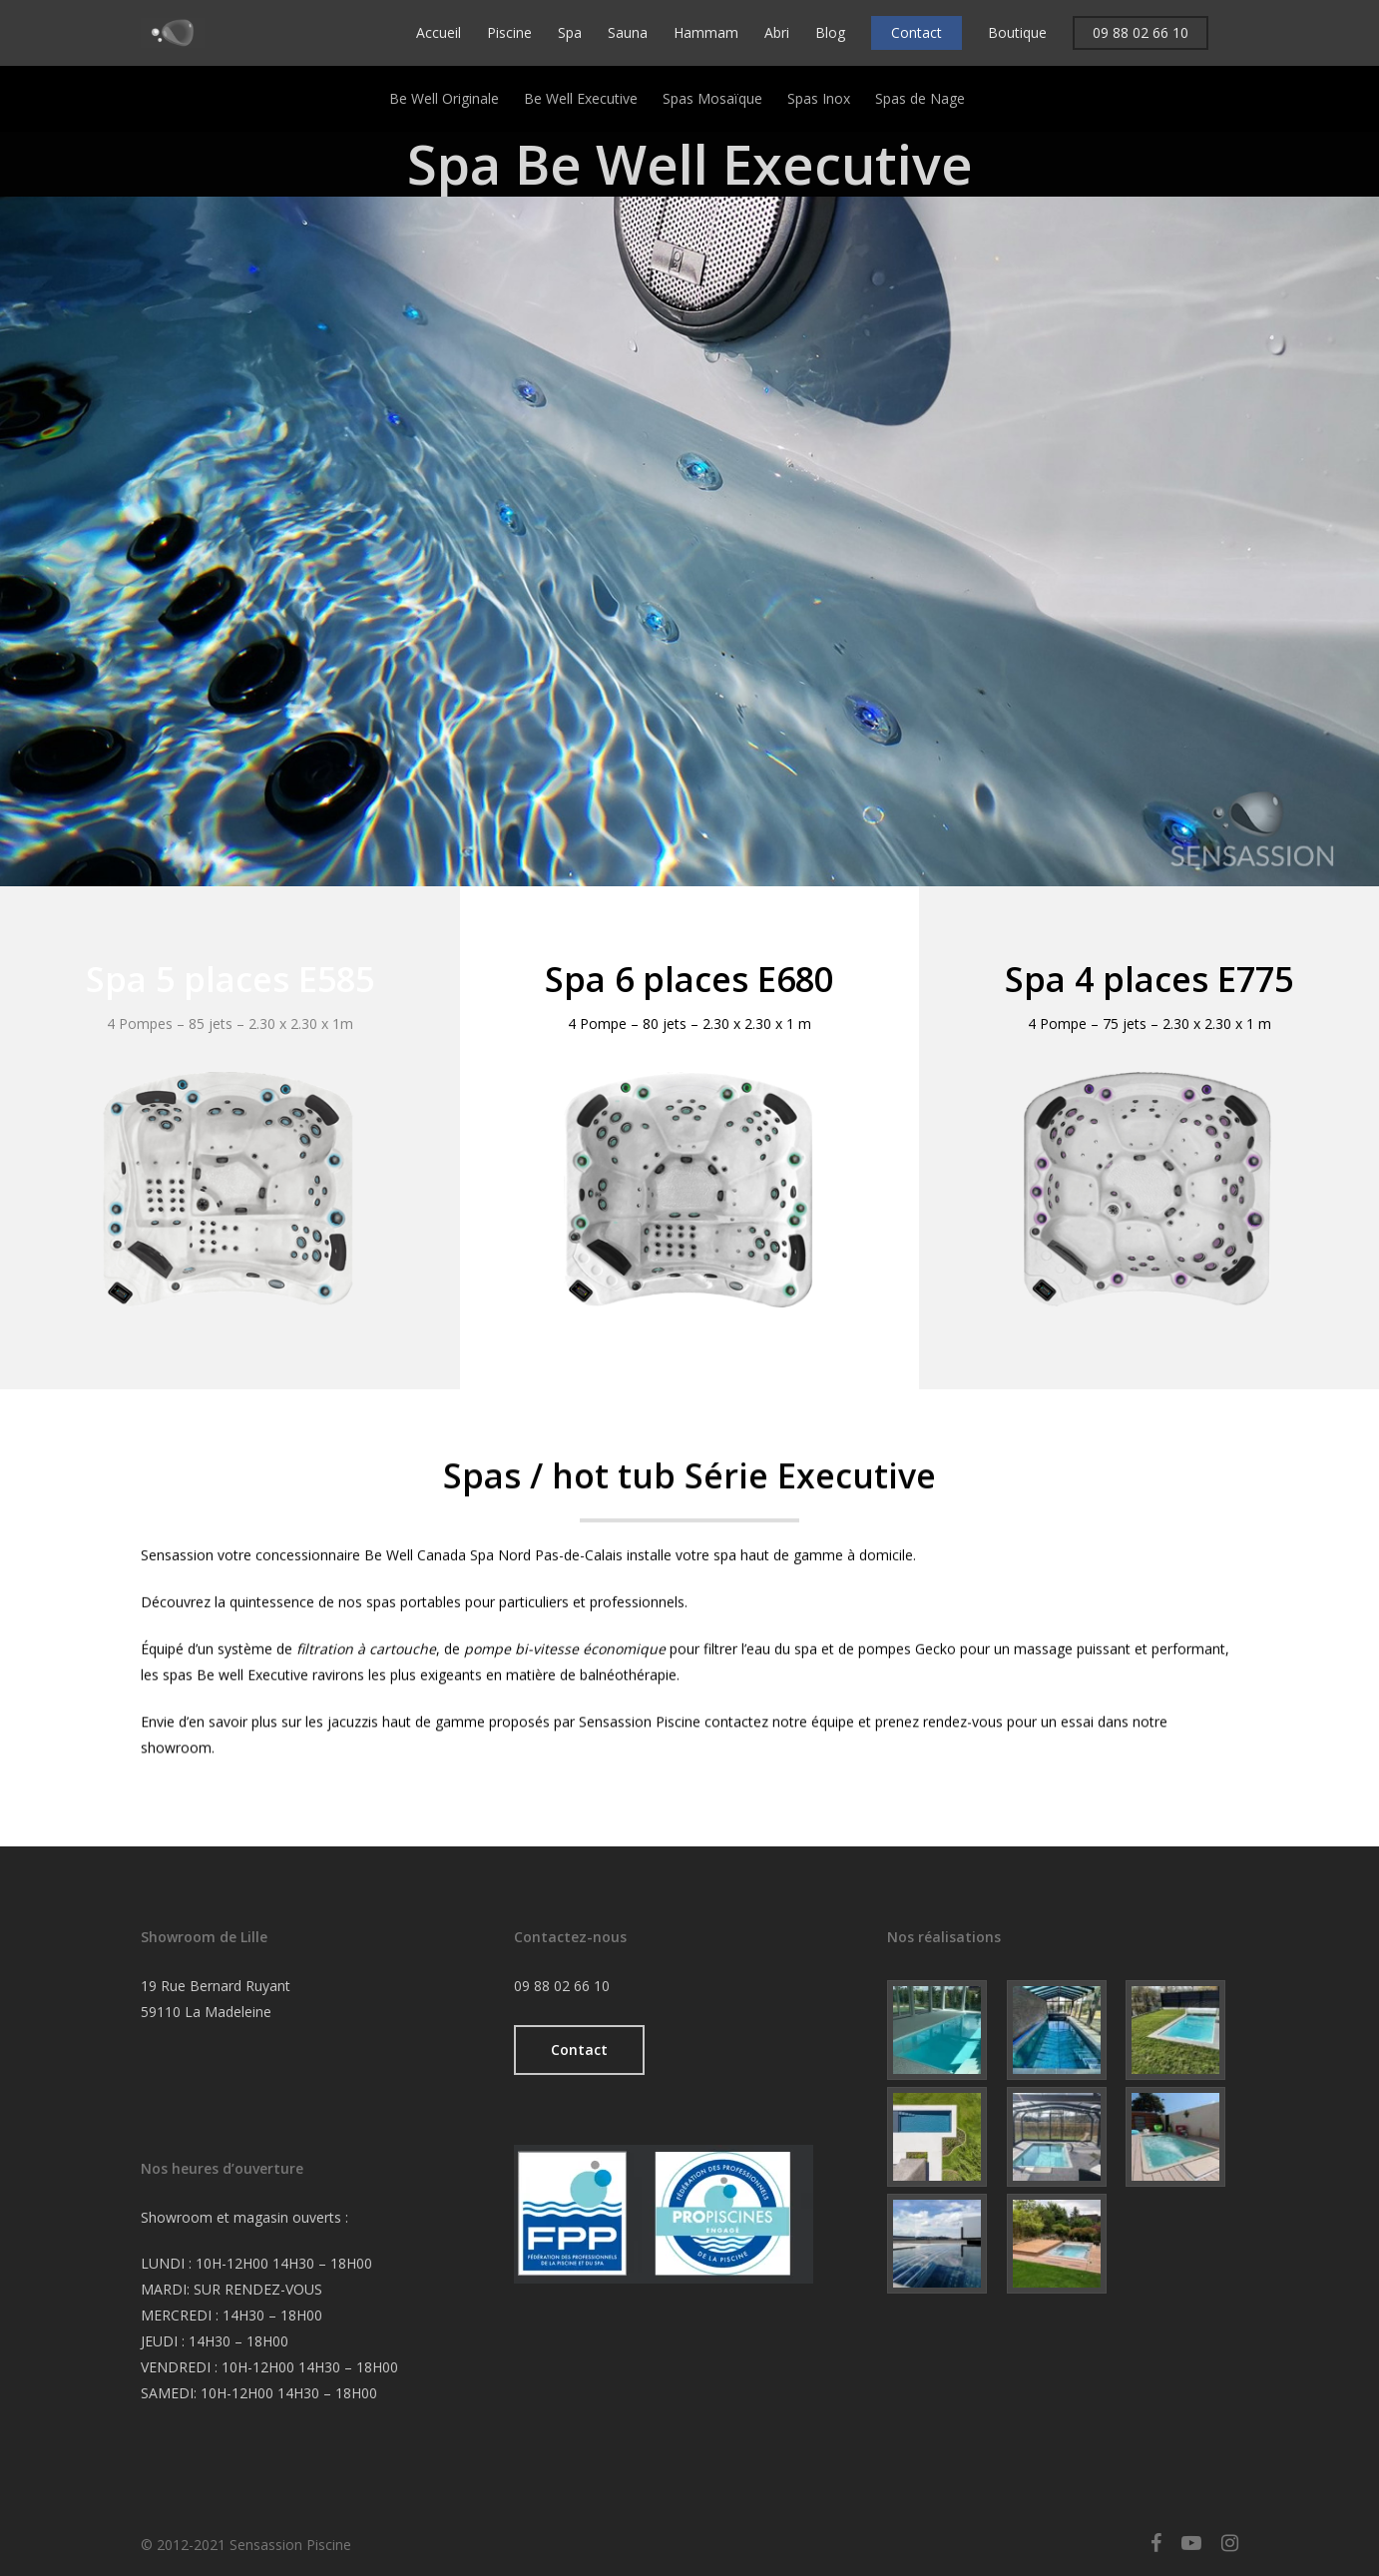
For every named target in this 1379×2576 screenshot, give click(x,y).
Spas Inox (818, 98)
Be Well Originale (444, 98)
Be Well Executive (581, 98)
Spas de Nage (920, 98)
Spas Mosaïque (712, 98)
